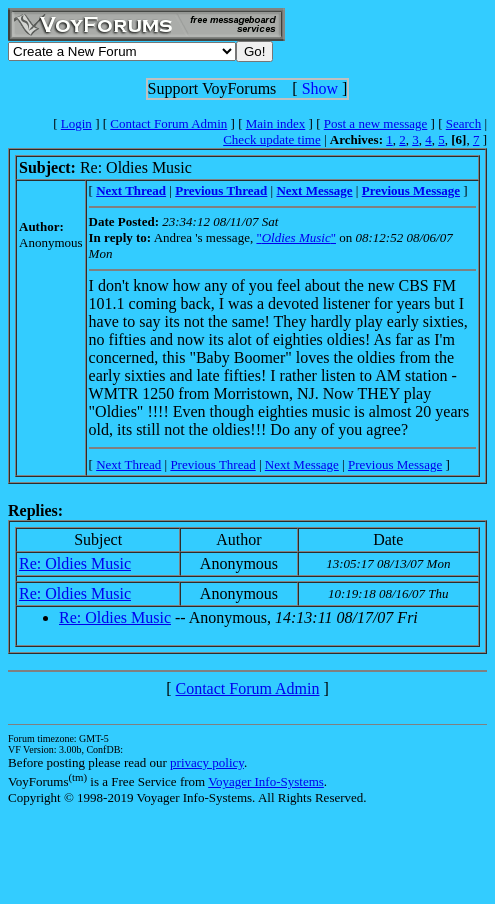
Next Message (302, 464)
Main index (276, 123)
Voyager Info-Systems (266, 781)
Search (463, 123)
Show (320, 88)
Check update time (271, 139)
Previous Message (395, 464)
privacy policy (207, 762)
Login (76, 123)
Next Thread (128, 464)
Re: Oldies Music (75, 563)
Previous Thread (212, 464)
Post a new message (376, 123)
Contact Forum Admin (168, 123)
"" (296, 237)
